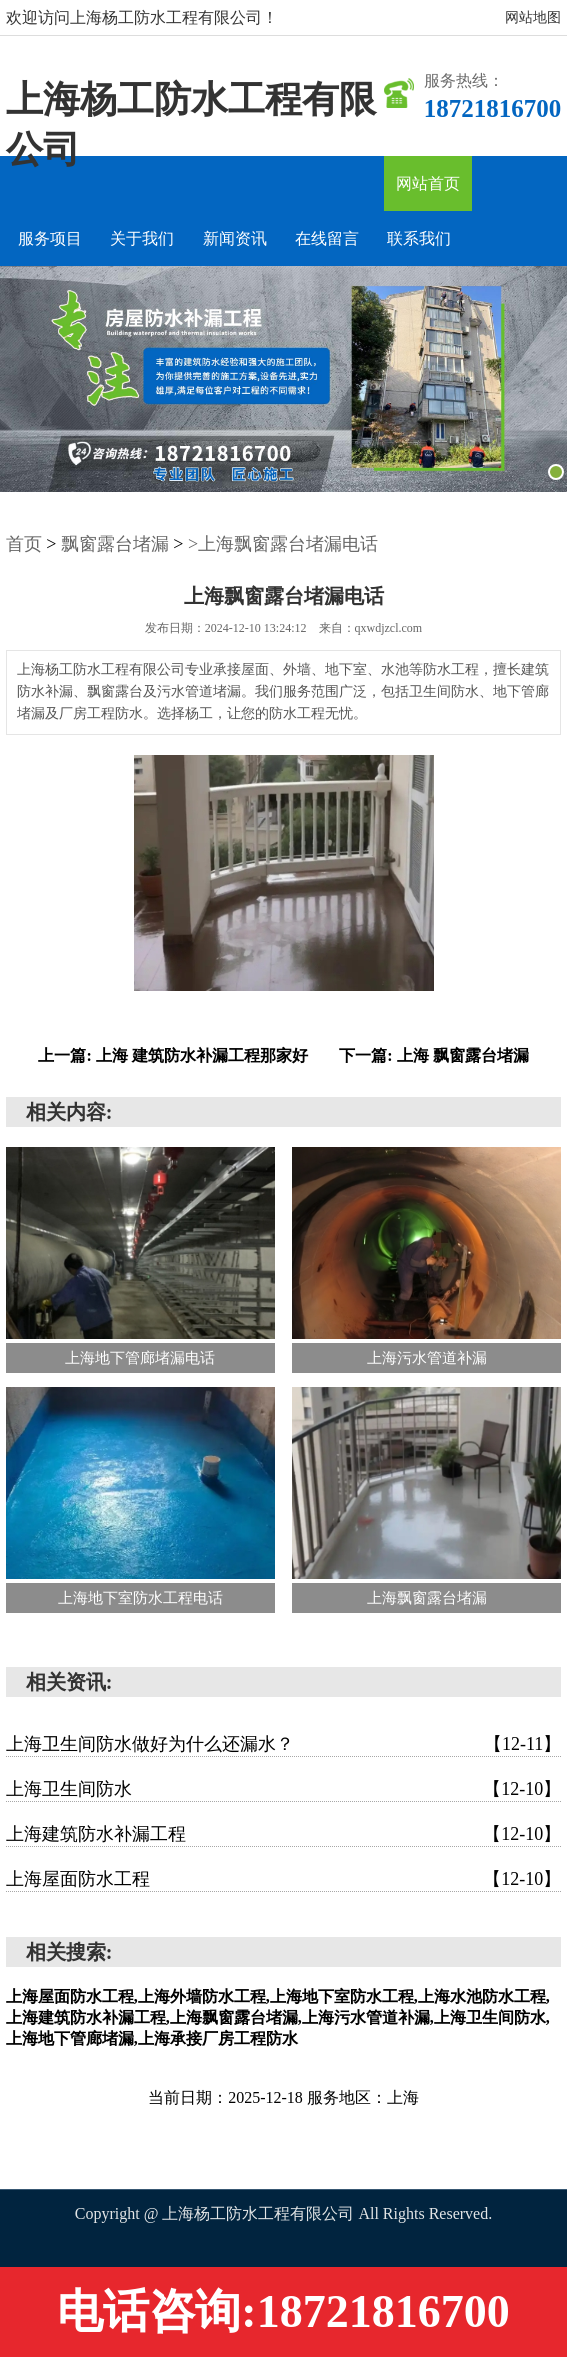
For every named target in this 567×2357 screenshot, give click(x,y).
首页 (24, 544)
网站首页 (428, 183)
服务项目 (50, 238)
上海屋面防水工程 (284, 1879)
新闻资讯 (235, 238)
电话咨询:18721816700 (283, 2311)
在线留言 (327, 238)
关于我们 (142, 238)
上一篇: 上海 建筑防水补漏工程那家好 (172, 1055)
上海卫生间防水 (284, 1789)
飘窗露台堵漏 (115, 544)
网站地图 (533, 17)
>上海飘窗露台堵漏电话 (283, 544)
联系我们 (419, 238)
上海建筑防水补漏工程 (284, 1834)
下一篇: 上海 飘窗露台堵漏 (433, 1055)
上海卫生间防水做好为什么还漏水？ (284, 1744)
